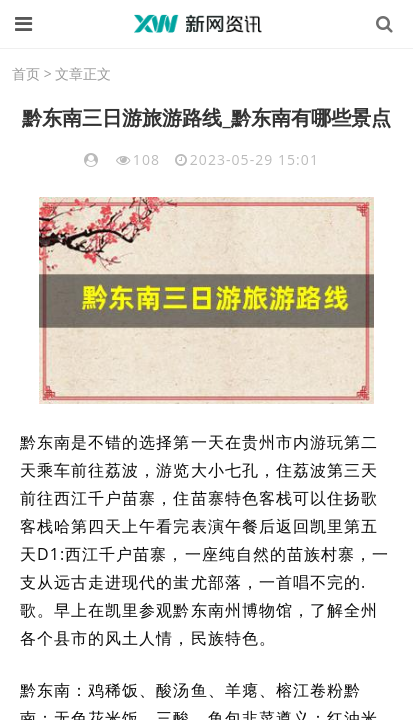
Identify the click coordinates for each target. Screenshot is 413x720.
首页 (26, 73)
